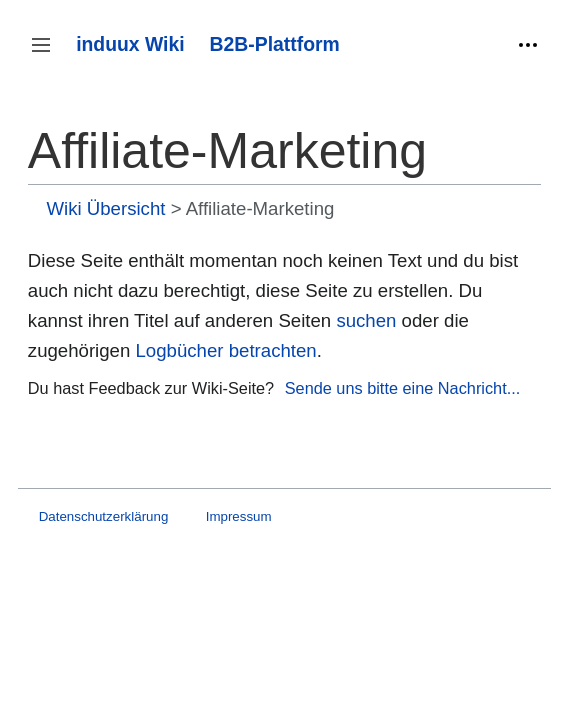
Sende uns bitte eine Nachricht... (403, 388)
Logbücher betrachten (226, 350)
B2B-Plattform (275, 44)
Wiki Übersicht (105, 208)
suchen (366, 320)
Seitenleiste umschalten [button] (47, 54)
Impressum (239, 516)
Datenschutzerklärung (104, 516)
